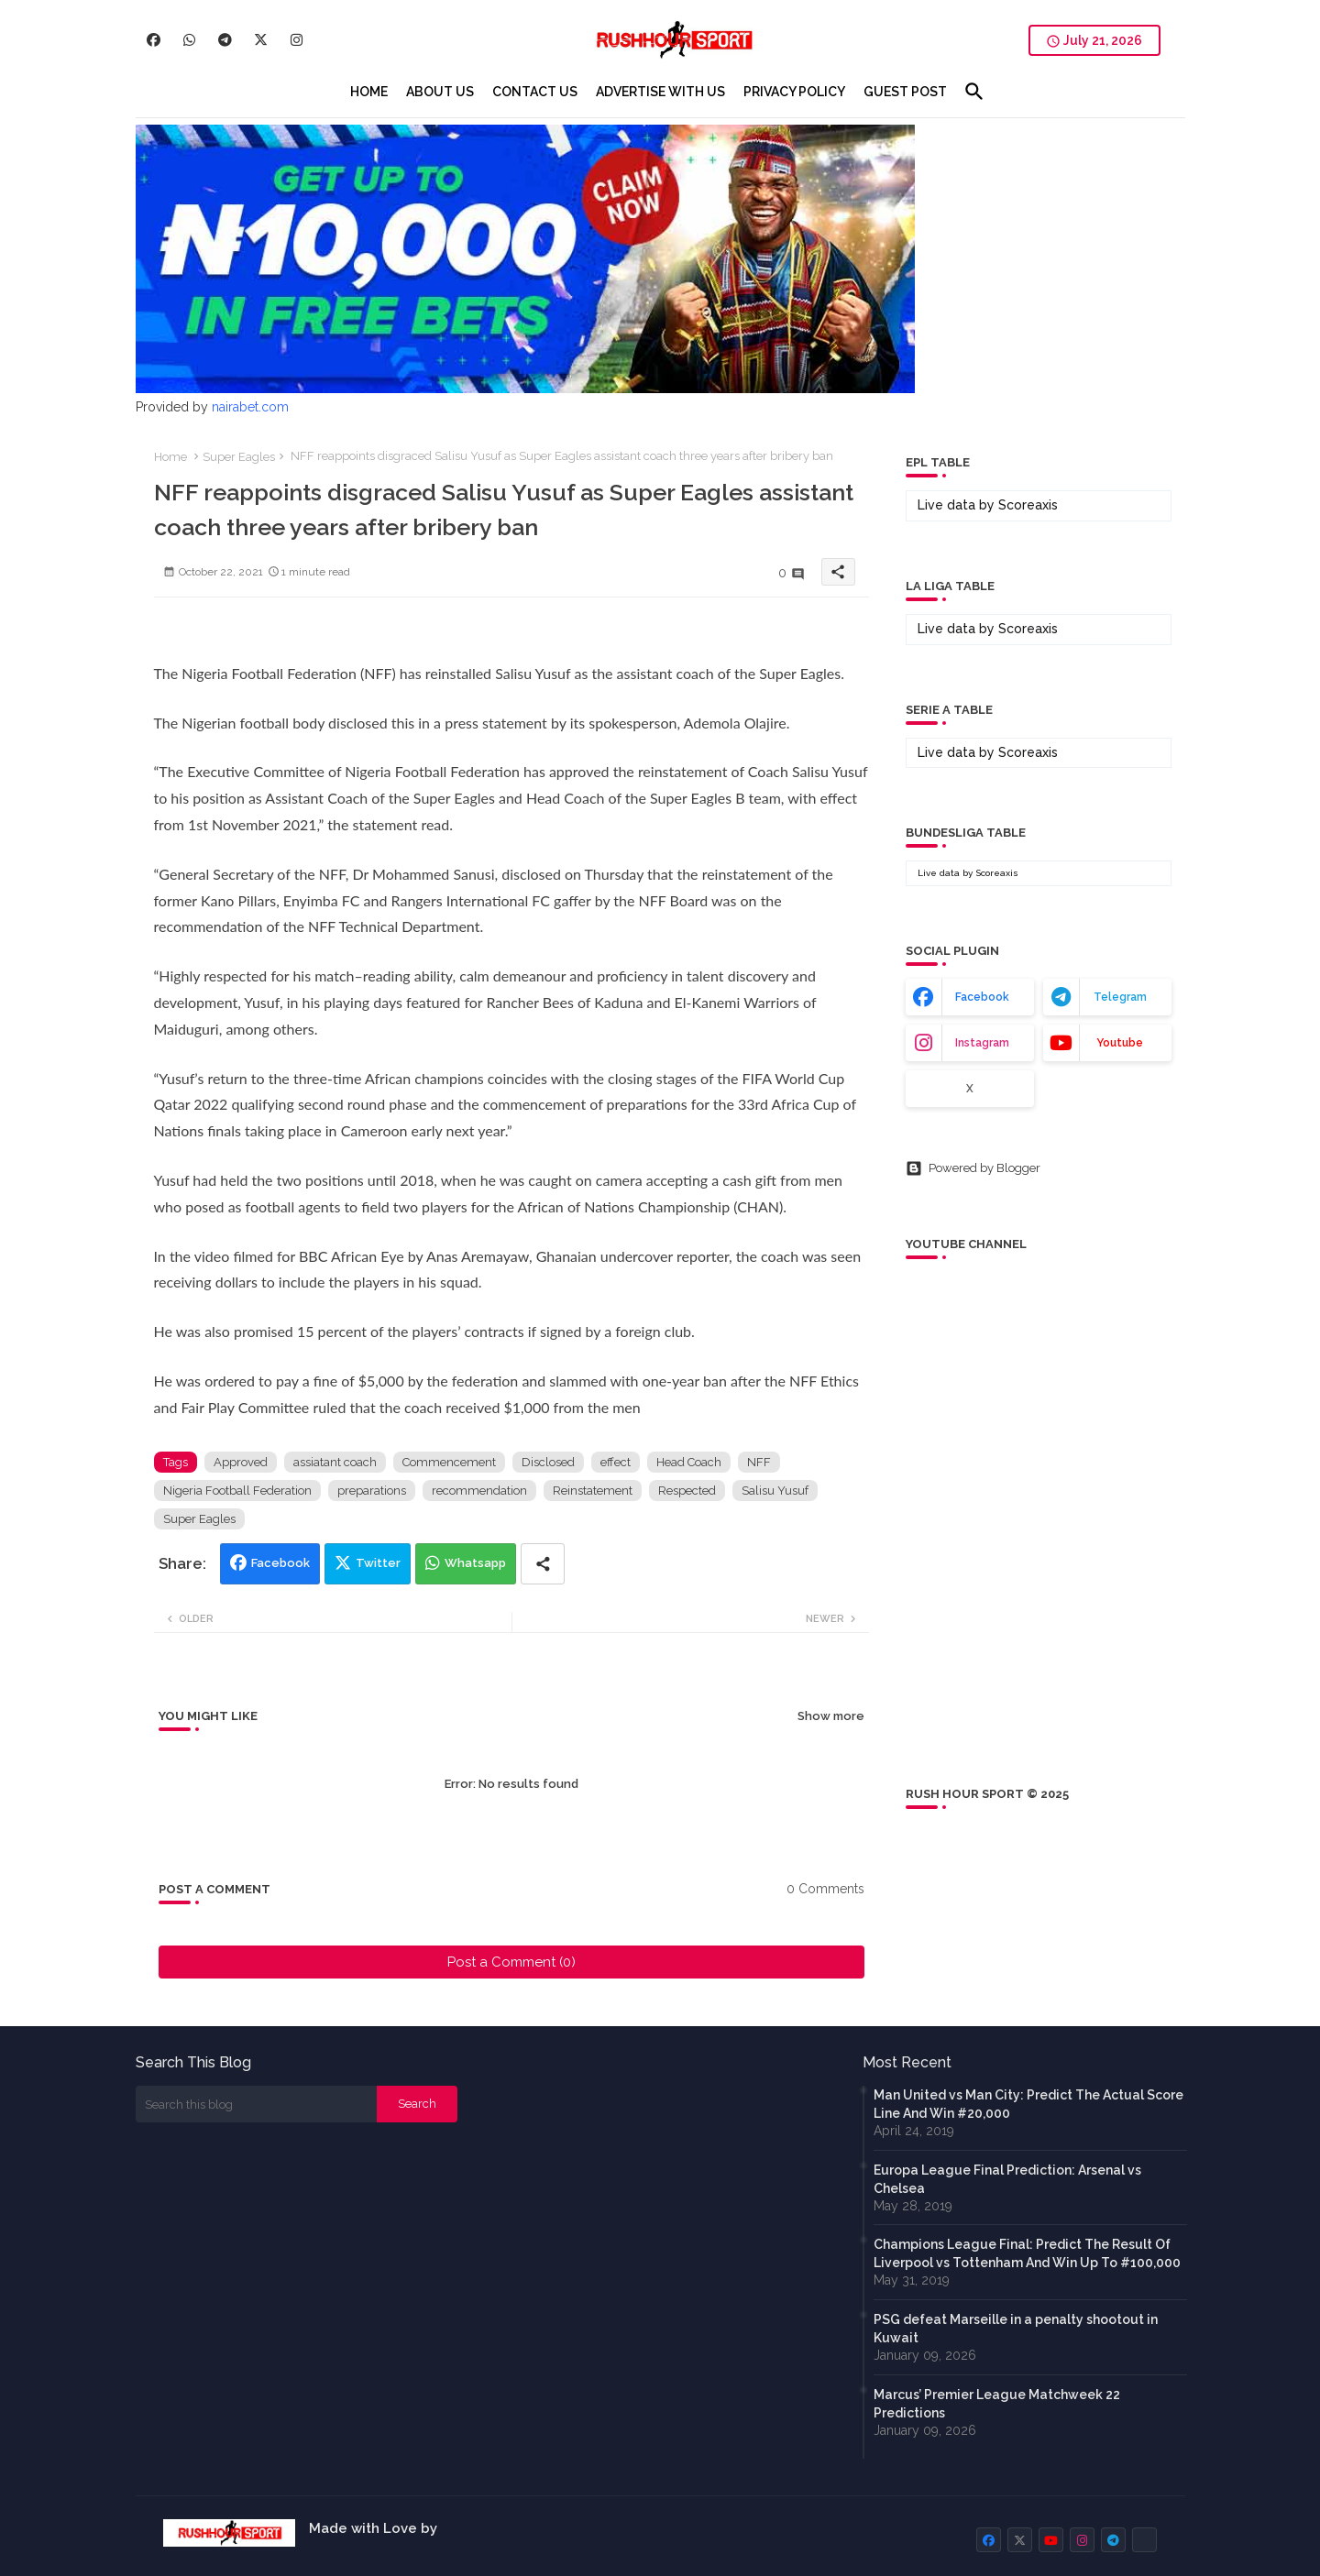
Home (170, 457)
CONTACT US (535, 91)
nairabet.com (250, 407)
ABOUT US (440, 91)
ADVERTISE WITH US (660, 91)
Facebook (280, 1563)
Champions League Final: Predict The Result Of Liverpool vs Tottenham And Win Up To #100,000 (1027, 2253)
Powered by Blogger (973, 1168)
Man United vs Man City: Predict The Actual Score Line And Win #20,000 (1028, 2104)
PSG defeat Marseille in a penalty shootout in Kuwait (1016, 2328)
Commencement (449, 1462)
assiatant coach (335, 1462)
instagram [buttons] (982, 1042)
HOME (369, 91)
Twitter (378, 1563)
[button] (974, 91)
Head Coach (688, 1462)
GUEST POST (905, 91)
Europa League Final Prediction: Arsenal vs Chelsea (1007, 2179)
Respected (687, 1490)
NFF (759, 1462)
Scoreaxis (1028, 505)
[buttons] (153, 40)
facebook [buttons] (982, 997)
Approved (241, 1462)
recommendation (479, 1490)
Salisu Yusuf (775, 1490)
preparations (371, 1490)
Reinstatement (592, 1490)
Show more (831, 1716)
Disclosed (548, 1462)
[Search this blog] (257, 2104)
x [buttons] (970, 1088)
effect (615, 1462)
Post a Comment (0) (511, 1962)
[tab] (369, 91)
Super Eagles (239, 457)
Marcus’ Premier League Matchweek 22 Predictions (997, 2403)
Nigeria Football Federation (237, 1490)
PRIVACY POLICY (794, 91)
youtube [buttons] (1119, 1042)
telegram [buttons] (1120, 997)
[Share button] (543, 1563)
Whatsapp (475, 1563)
